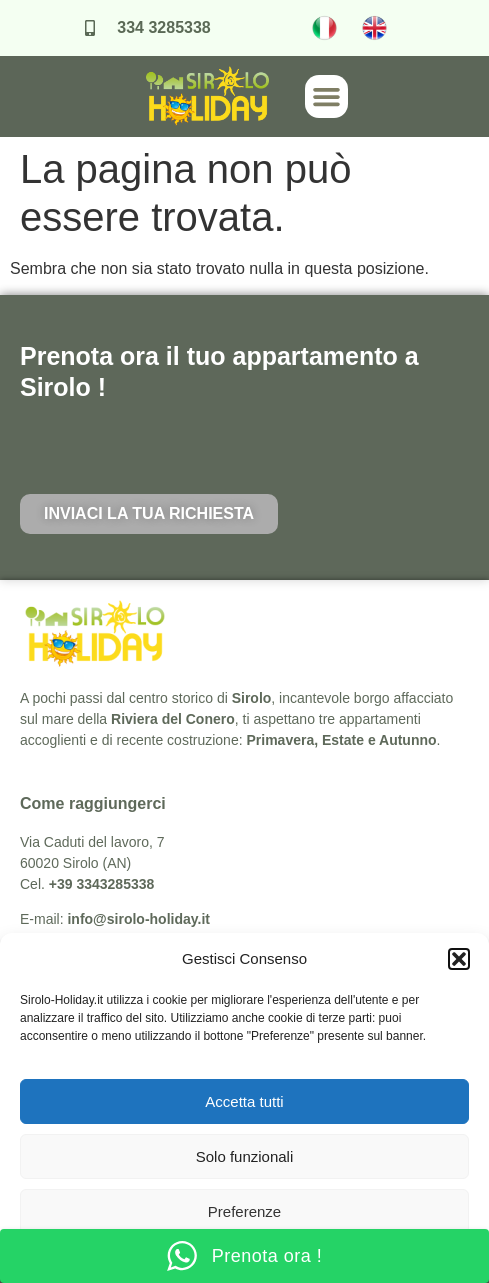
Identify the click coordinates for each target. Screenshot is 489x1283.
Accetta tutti (244, 1101)
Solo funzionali (245, 1156)
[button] (459, 959)
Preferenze (244, 1211)
